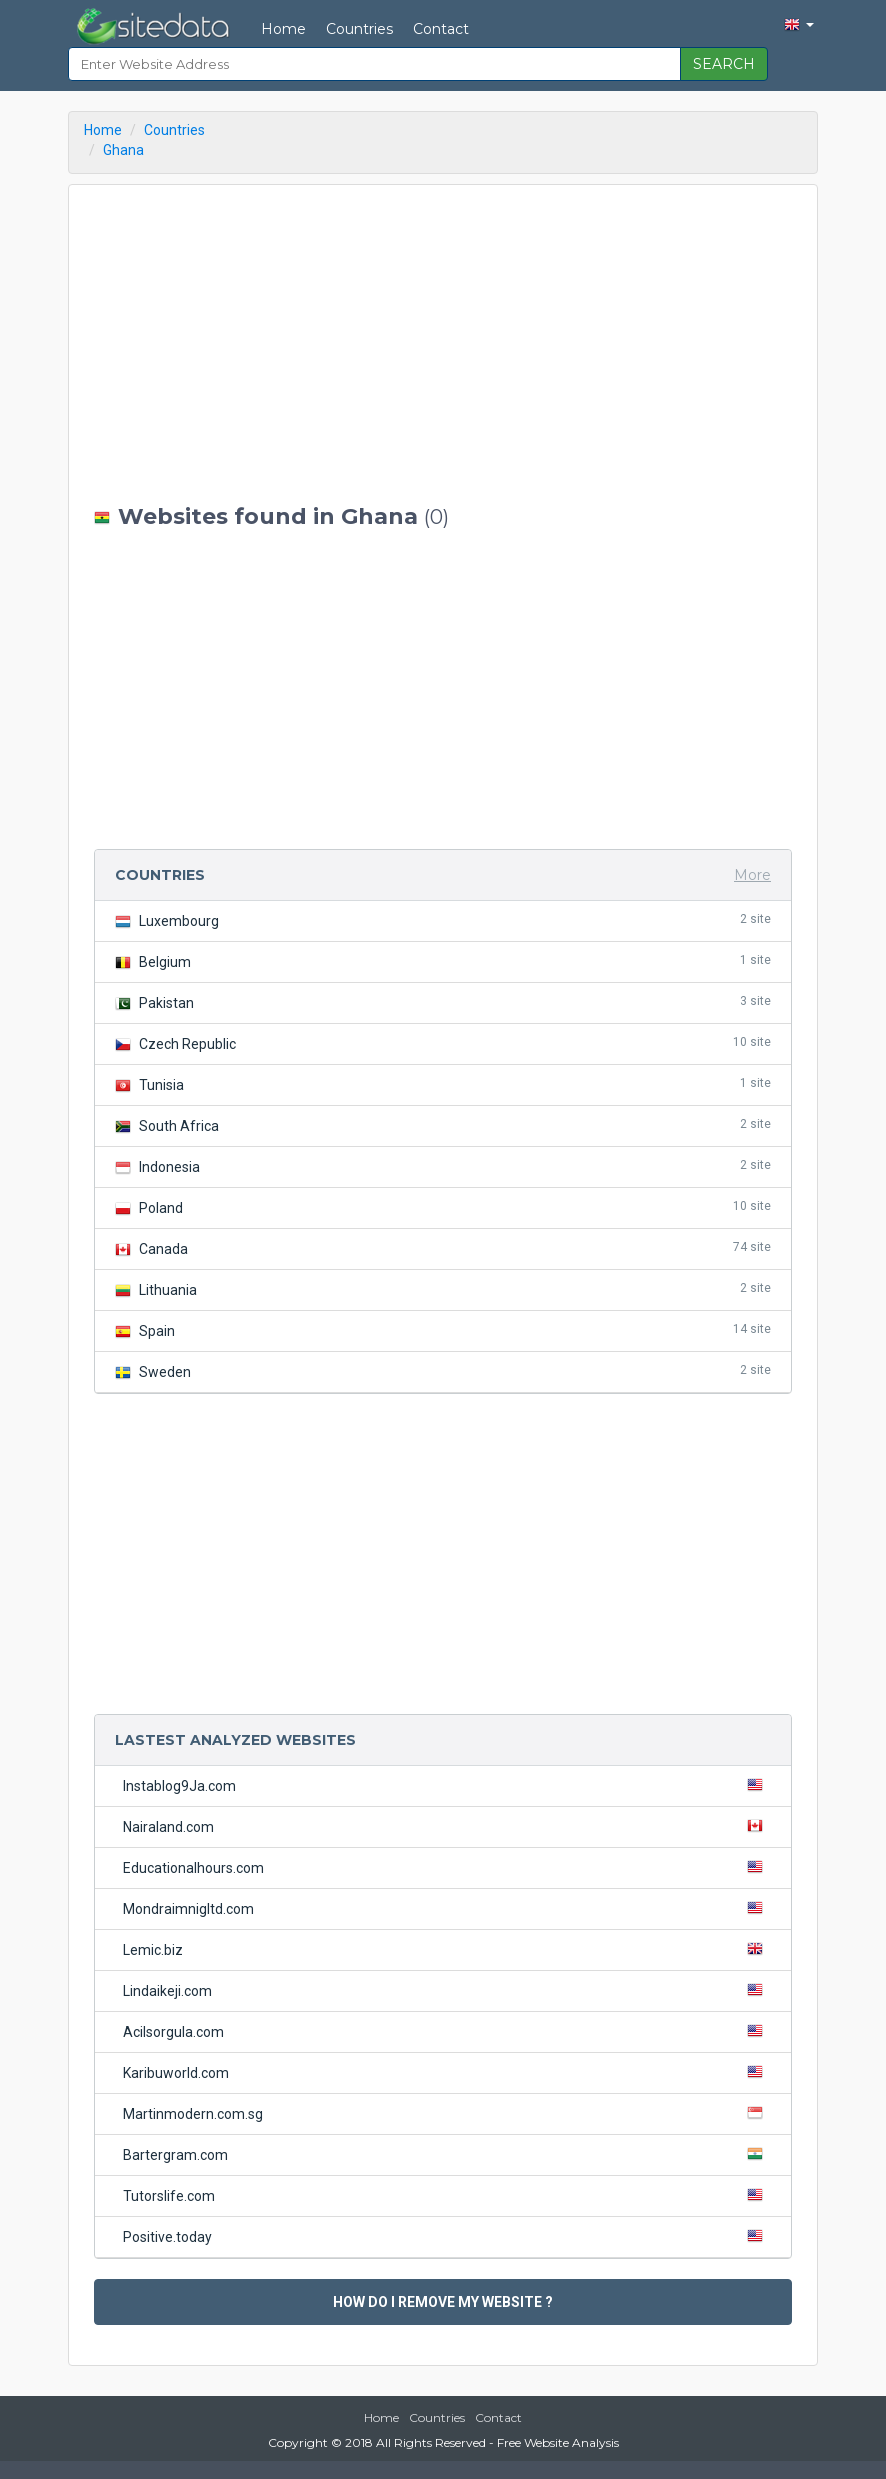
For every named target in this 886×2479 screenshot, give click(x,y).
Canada (443, 1248)
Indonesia (443, 1166)
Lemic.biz (447, 1949)
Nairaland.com (447, 1826)
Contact (441, 29)
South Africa (443, 1125)
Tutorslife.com (447, 2195)
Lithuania (443, 1289)
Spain (443, 1330)
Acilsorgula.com (447, 2031)
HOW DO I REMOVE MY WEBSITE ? (443, 2302)
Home (283, 29)
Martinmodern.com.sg (447, 2113)
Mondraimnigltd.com (447, 1908)
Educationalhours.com (447, 1867)
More (752, 875)
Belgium (443, 961)
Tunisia (443, 1084)
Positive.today (447, 2236)
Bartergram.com (447, 2154)
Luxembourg (443, 920)
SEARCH (724, 64)
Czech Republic (443, 1043)
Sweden (443, 1371)
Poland (443, 1207)
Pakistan (443, 1002)
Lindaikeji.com (447, 1990)
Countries (359, 29)
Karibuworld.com (447, 2072)
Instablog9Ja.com (447, 1785)
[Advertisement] (443, 345)
